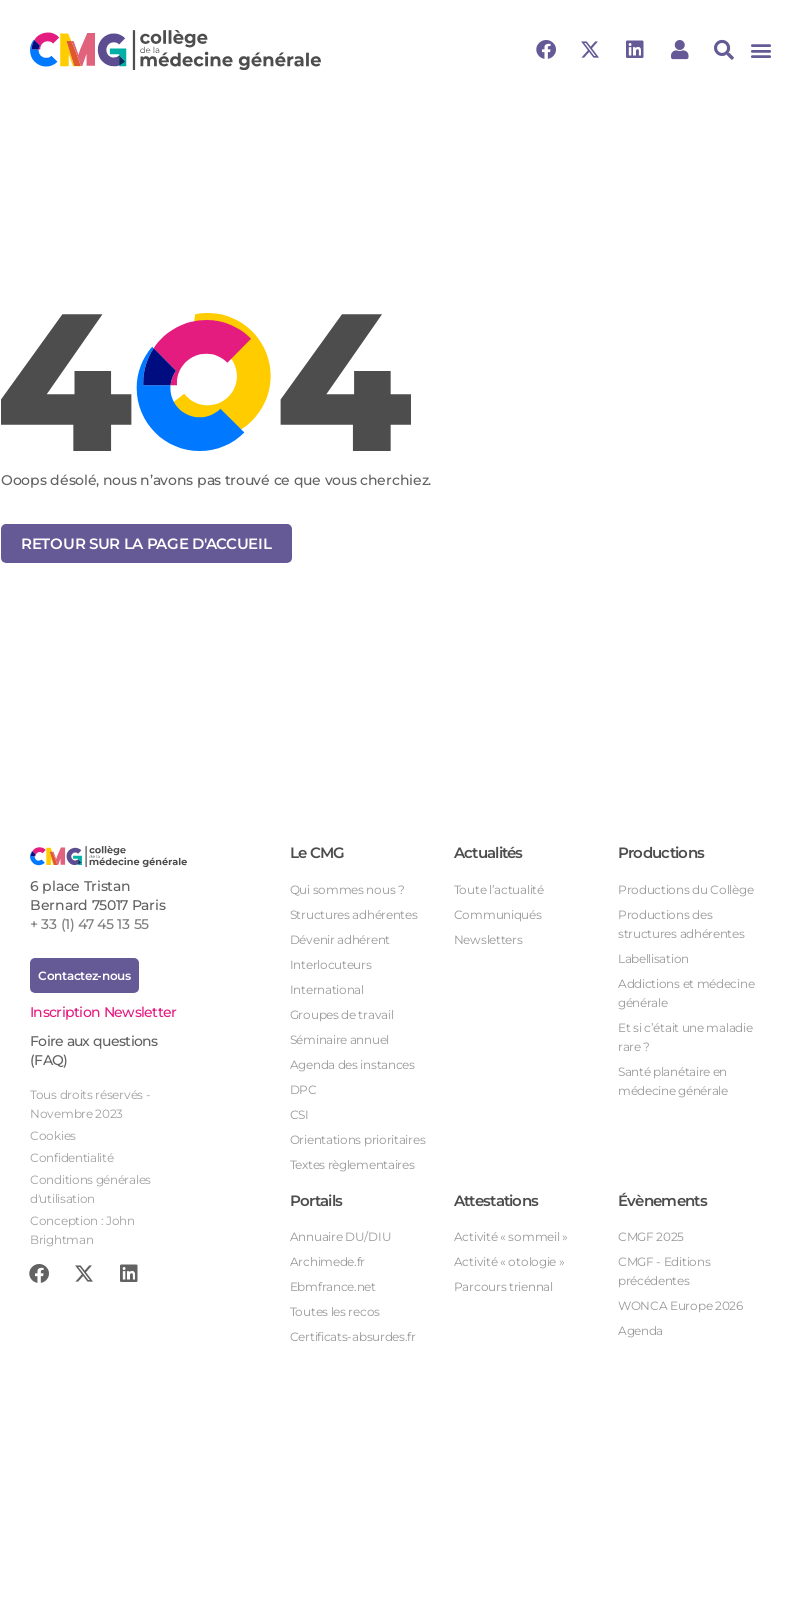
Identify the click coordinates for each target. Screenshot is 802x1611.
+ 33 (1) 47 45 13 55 (89, 924)
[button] (760, 50)
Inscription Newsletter (103, 1012)
